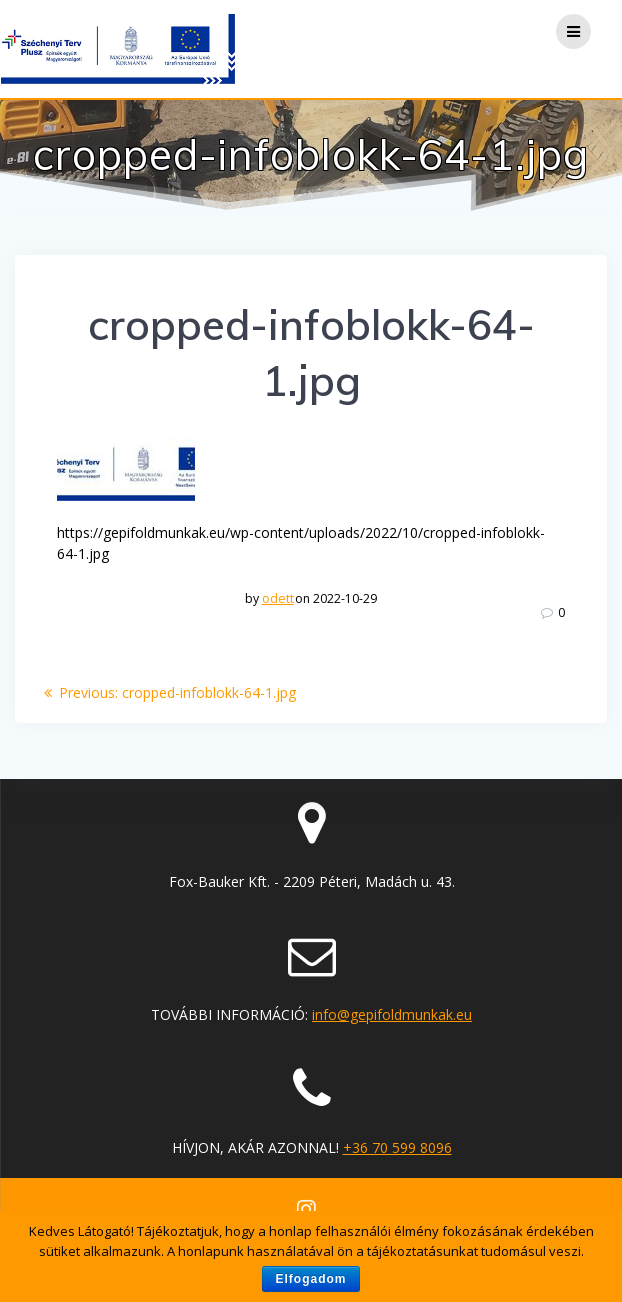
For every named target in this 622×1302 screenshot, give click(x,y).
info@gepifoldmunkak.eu (392, 1014)
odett (278, 598)
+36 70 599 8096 (397, 1147)
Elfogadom (311, 1279)
